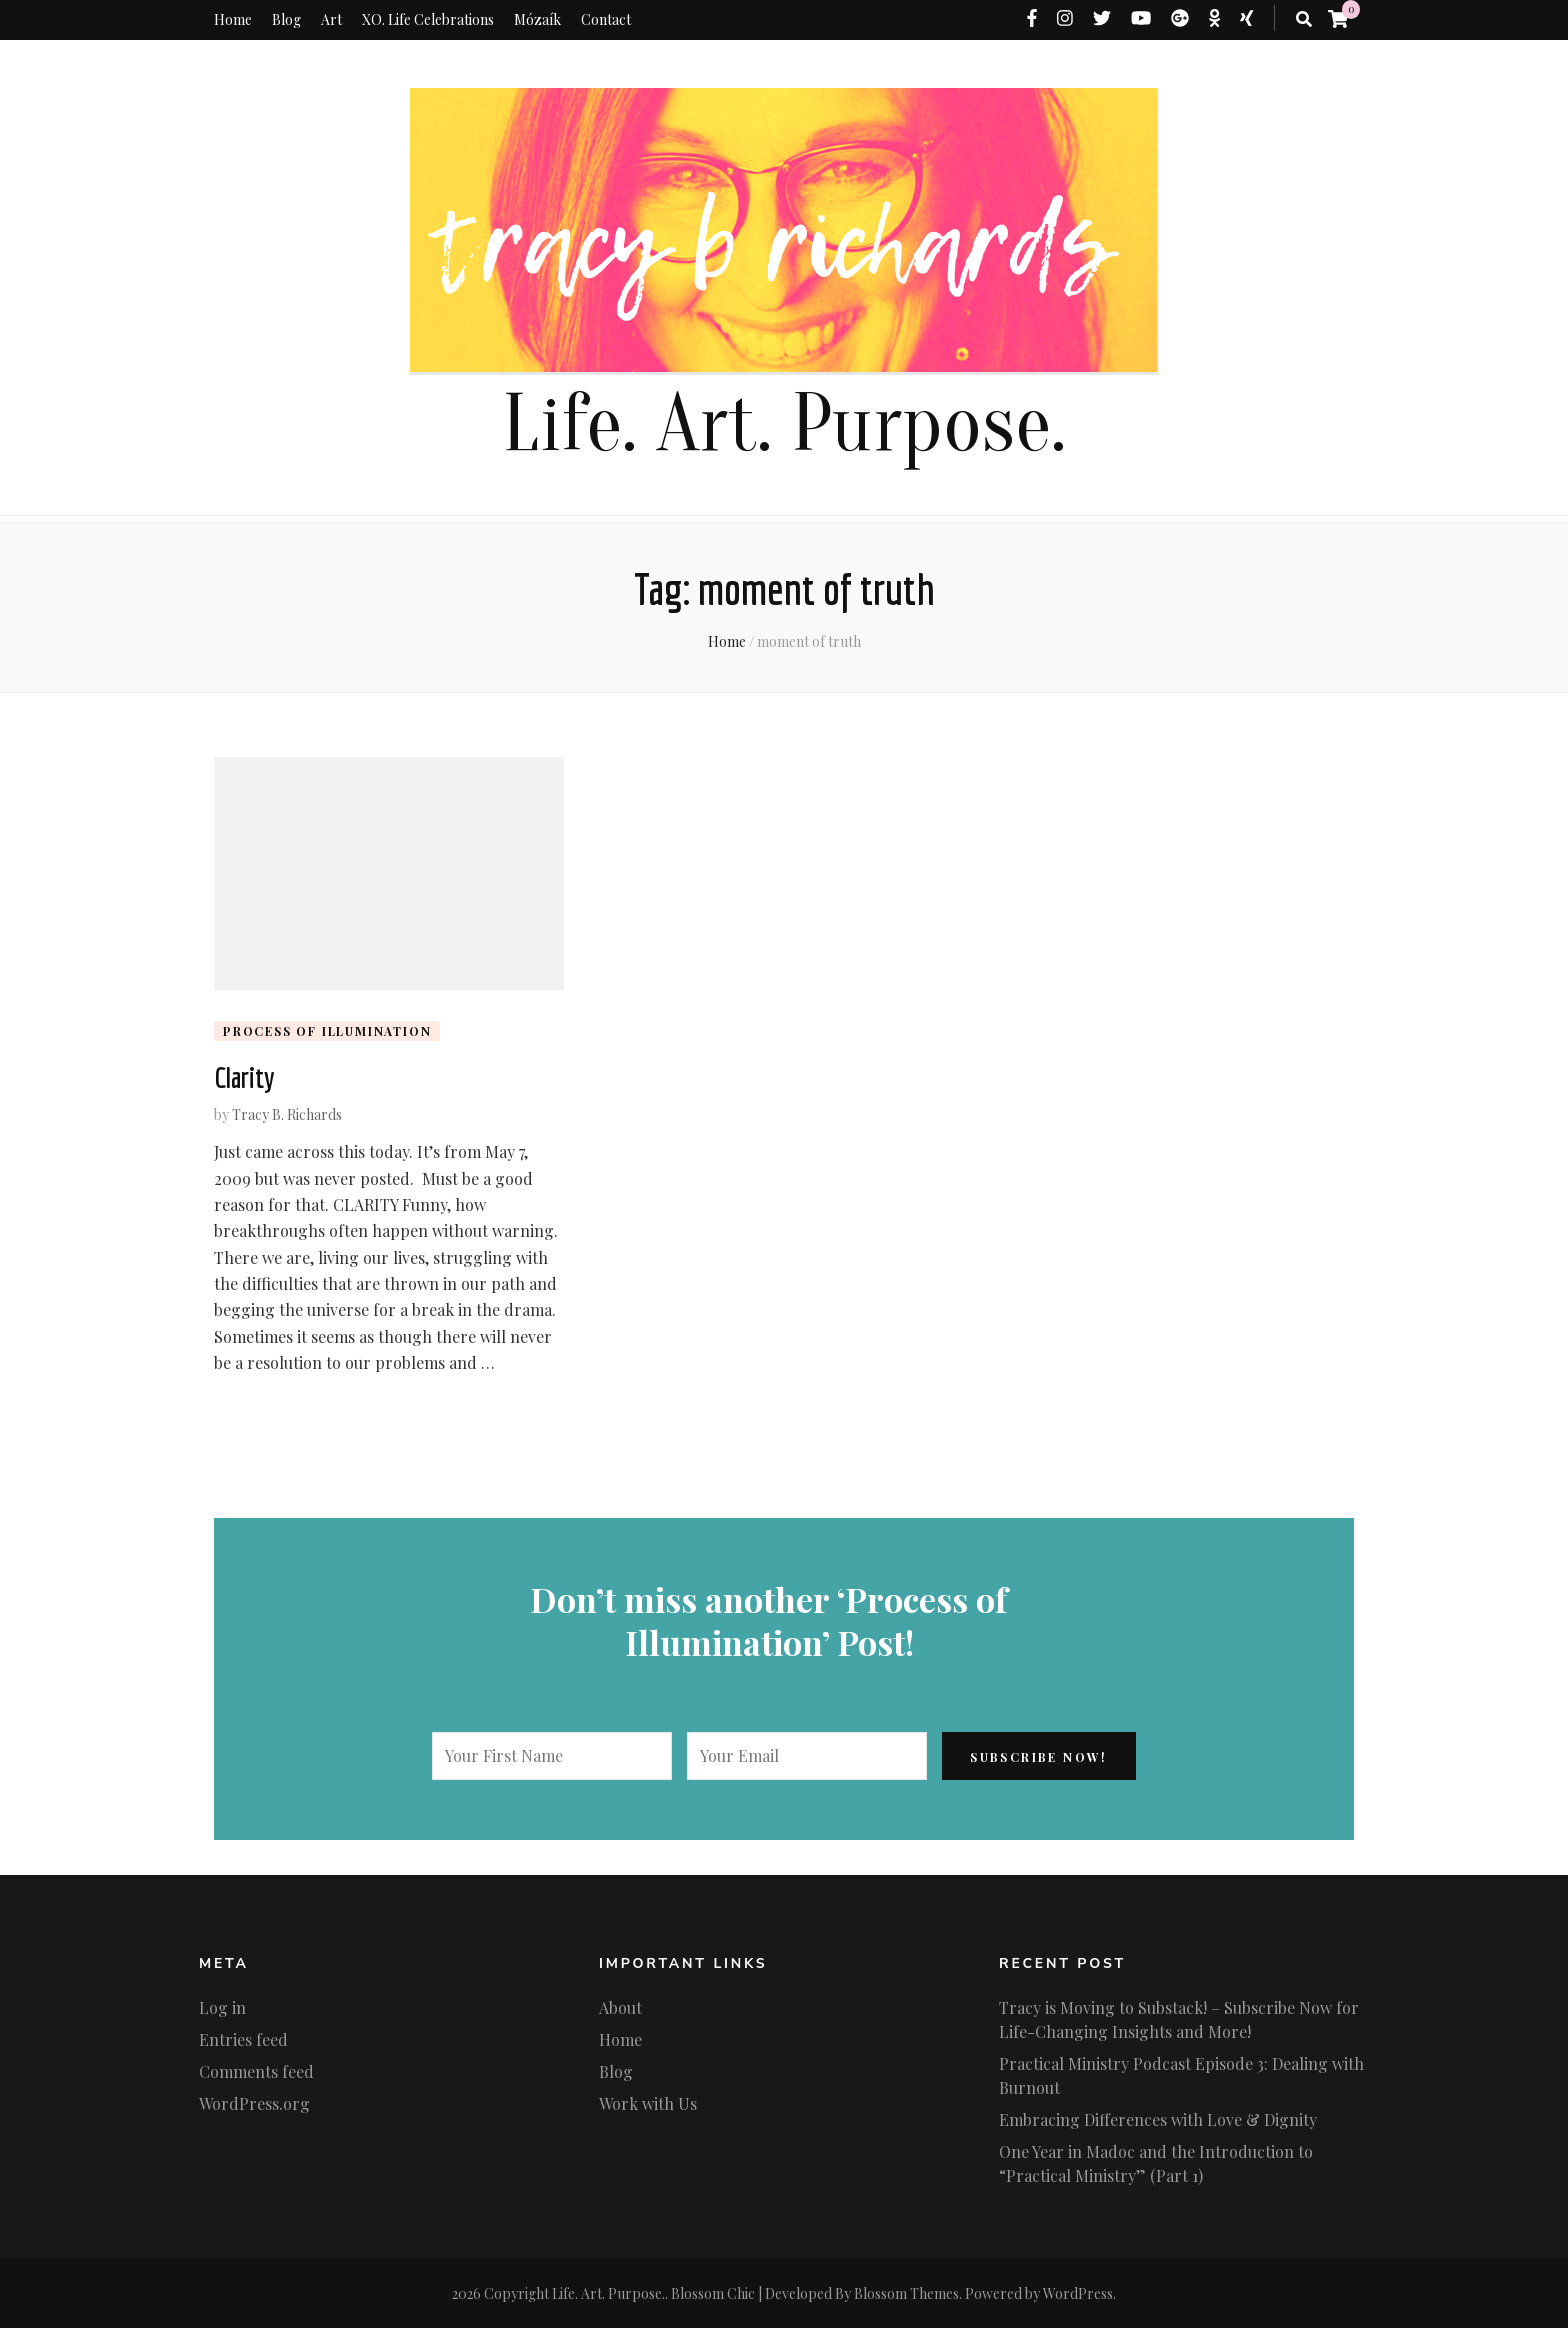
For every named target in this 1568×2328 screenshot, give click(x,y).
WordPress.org (254, 2102)
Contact (606, 19)
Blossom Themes (906, 2292)
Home (233, 19)
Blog (286, 19)
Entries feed (243, 2038)
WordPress (1078, 2292)
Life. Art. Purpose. (784, 424)
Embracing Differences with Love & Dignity (1158, 2118)
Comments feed (256, 2070)
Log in (222, 2006)
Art (331, 19)
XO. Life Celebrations (428, 19)
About (620, 2006)
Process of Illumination (327, 1031)
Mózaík (537, 19)
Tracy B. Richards (287, 1113)
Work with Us (648, 2102)
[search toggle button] (1304, 19)
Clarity (244, 1077)
